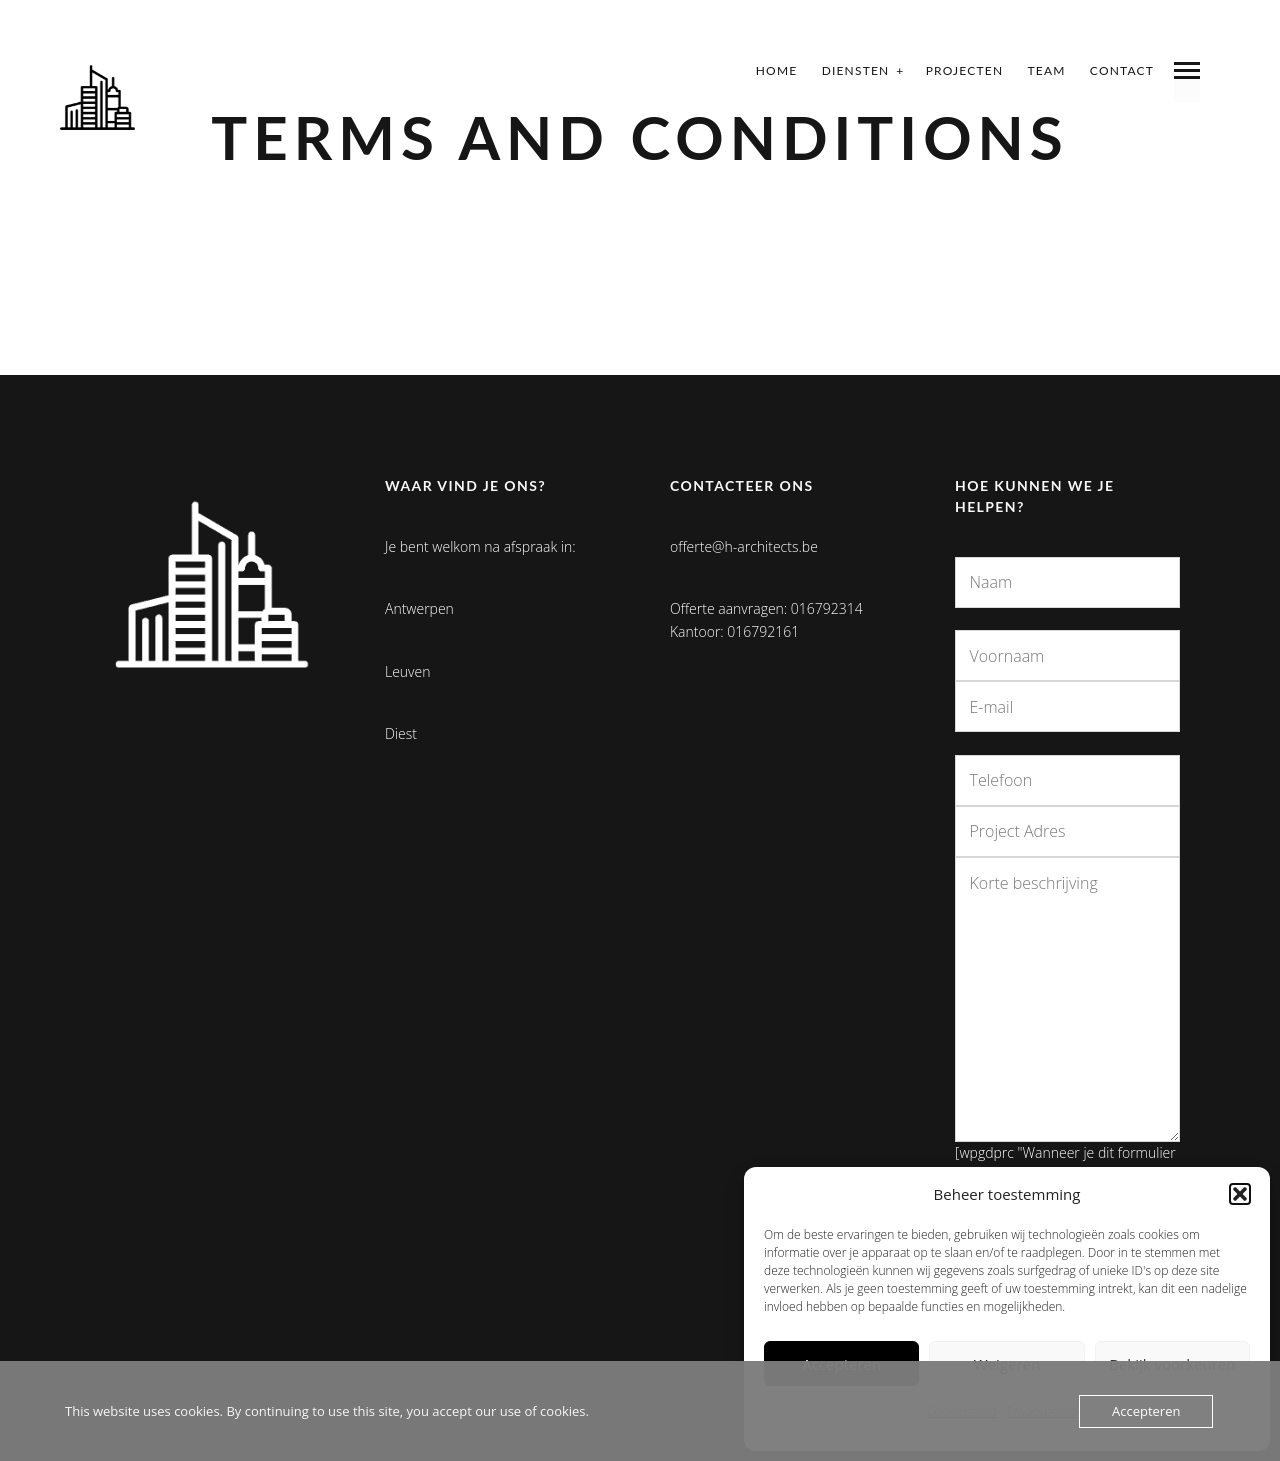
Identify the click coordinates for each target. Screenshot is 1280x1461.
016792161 (763, 631)
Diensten (856, 70)
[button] (1240, 1194)
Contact (1122, 70)
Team (1047, 70)
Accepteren (1146, 1411)
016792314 (827, 608)
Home (777, 70)
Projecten (965, 70)
